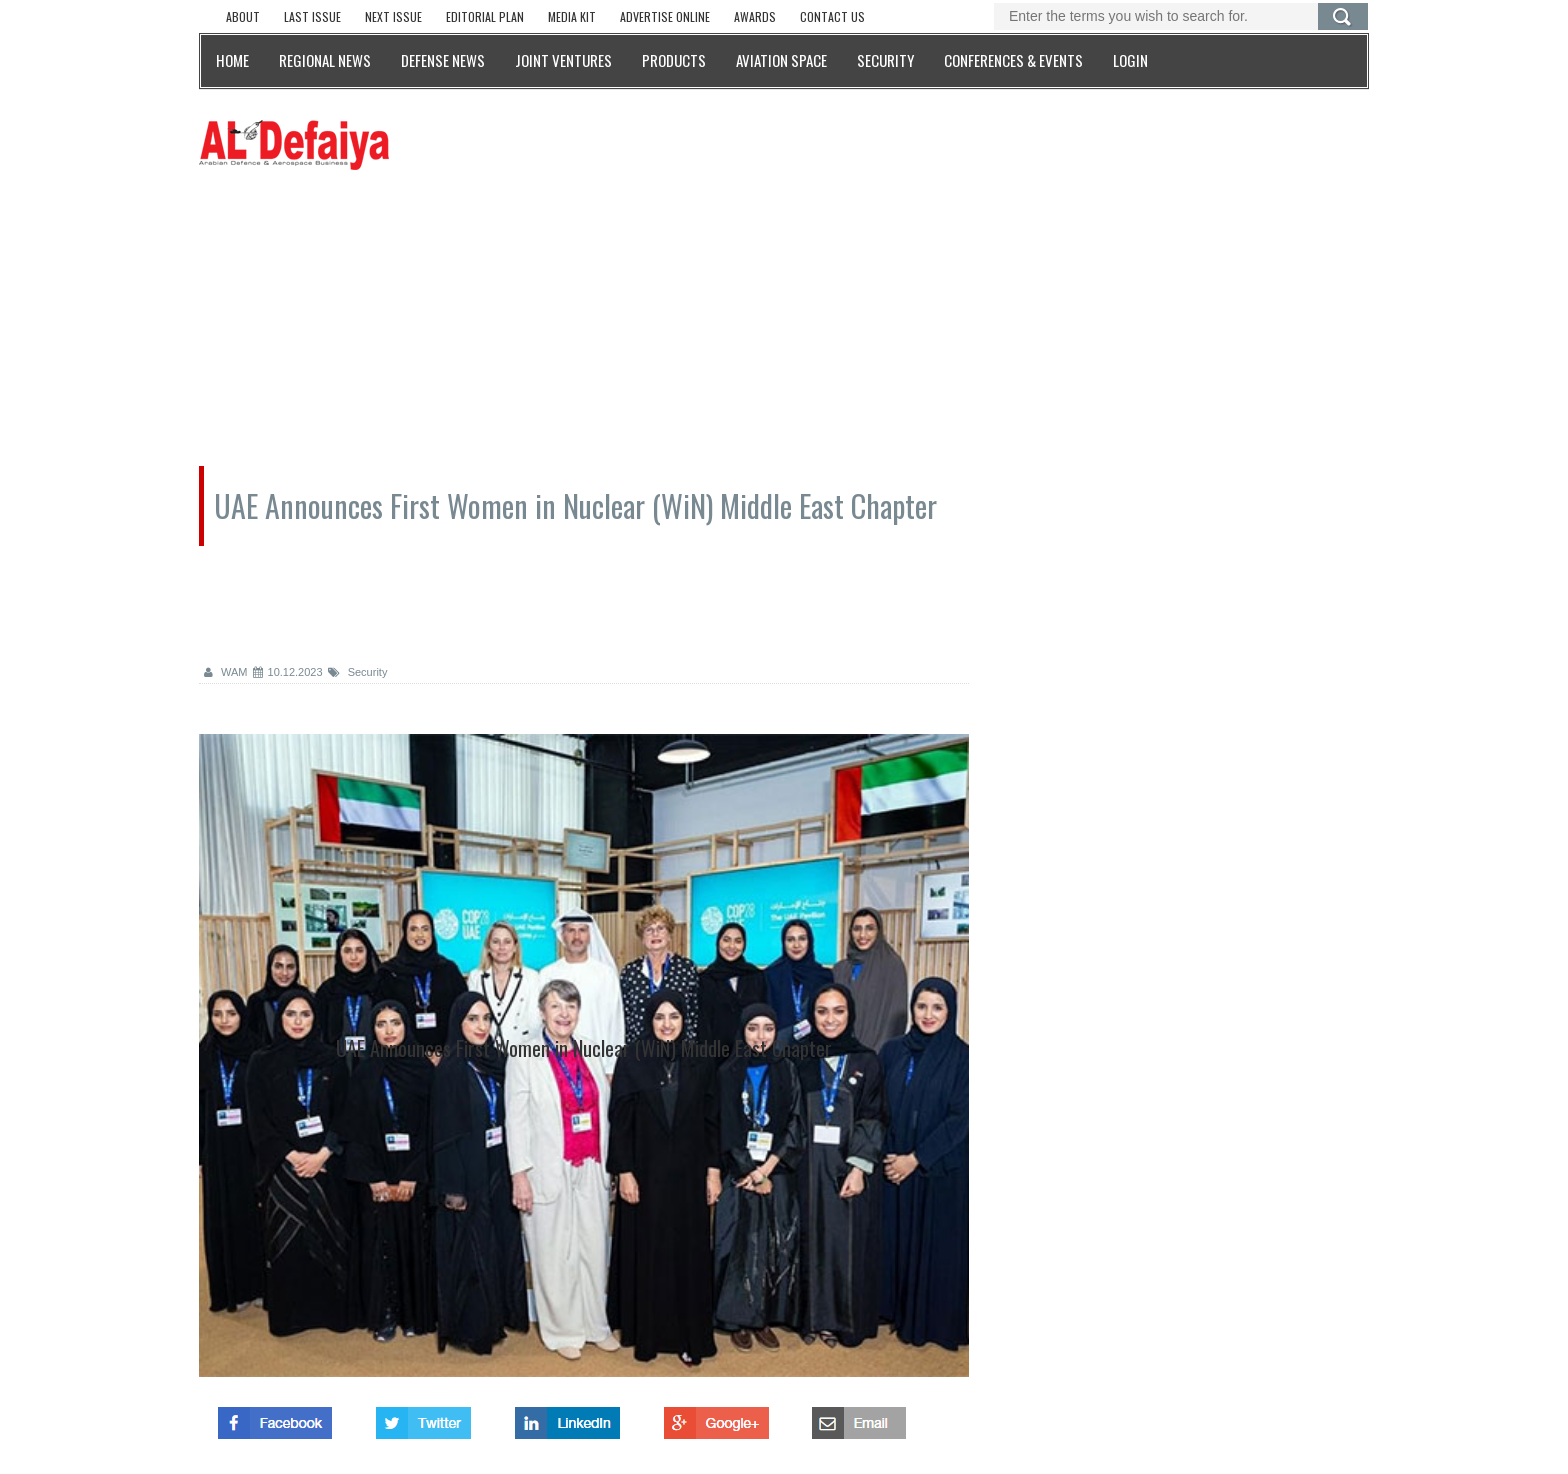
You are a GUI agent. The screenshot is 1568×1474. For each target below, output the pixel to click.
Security (358, 672)
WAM (226, 672)
